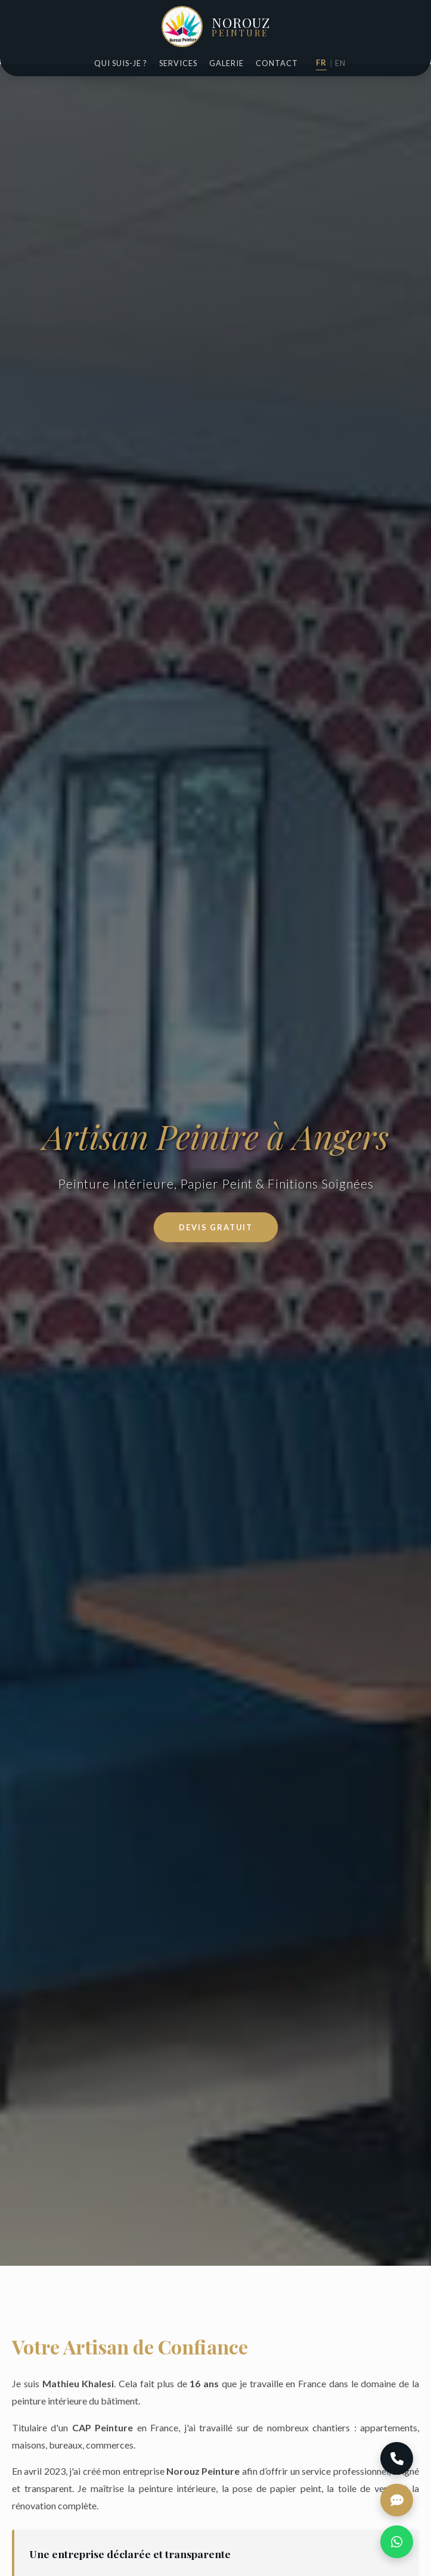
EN (340, 63)
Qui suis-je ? (120, 63)
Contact (277, 63)
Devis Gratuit (216, 1227)
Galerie (226, 63)
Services (178, 63)
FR (321, 62)
